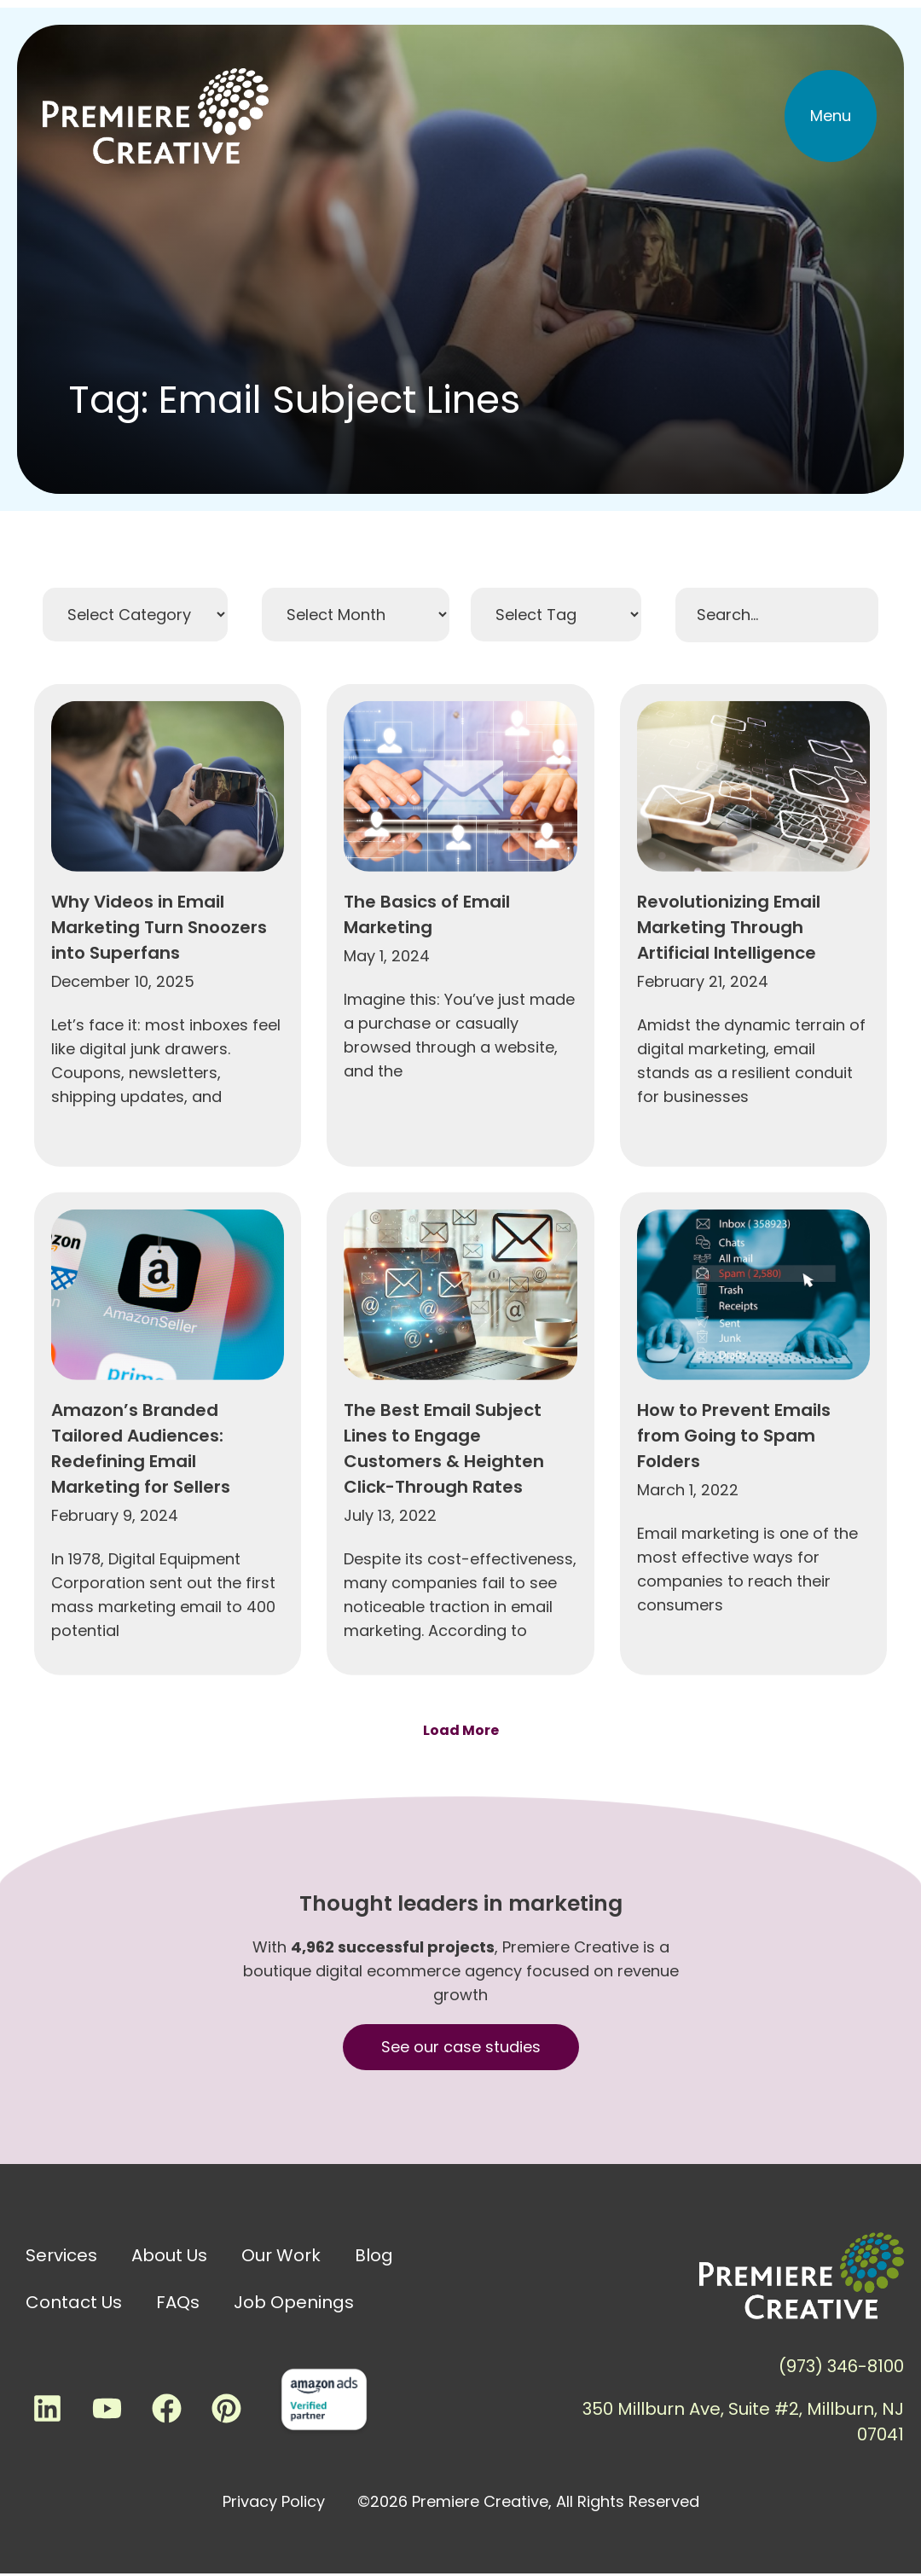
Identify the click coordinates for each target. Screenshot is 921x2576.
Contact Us (74, 2302)
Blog (374, 2255)
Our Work (281, 2255)
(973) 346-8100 (841, 2366)
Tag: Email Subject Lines (294, 399)
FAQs (178, 2302)
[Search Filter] (776, 615)
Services (61, 2255)
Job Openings (294, 2302)
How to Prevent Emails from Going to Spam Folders (734, 1682)
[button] (831, 116)
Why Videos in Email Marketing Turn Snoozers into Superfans (159, 1173)
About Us (169, 2255)
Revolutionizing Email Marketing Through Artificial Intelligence (728, 1173)
